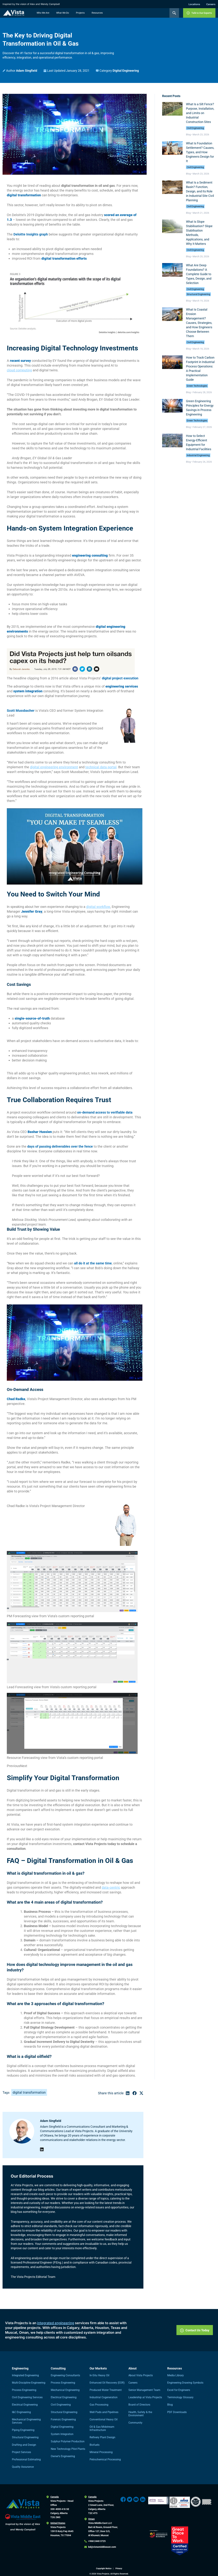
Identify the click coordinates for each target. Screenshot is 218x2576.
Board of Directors (139, 2404)
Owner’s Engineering (63, 2456)
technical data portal (100, 767)
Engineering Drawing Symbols (185, 2382)
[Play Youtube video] (74, 846)
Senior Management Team (144, 2390)
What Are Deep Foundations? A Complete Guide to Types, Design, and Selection (198, 274)
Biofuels (94, 2444)
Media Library (175, 2375)
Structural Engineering (198, 294)
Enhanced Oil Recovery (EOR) (107, 2382)
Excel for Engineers (178, 2390)
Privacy (118, 2568)
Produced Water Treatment (106, 2390)
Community (135, 2422)
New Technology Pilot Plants (68, 2449)
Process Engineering (24, 2390)
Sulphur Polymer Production (67, 2441)
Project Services (21, 2452)
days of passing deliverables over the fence (60, 1146)
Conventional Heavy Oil (104, 2419)
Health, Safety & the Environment (140, 2413)
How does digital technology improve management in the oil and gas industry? (70, 1967)
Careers (210, 4)
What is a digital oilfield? (29, 2056)
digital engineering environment (54, 767)
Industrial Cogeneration (104, 2397)
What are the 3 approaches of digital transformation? (55, 2003)
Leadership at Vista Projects (145, 2397)
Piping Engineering (23, 2430)
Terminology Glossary (180, 2397)
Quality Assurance (23, 2466)
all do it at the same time (93, 1263)
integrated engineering (55, 2323)
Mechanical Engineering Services (26, 2421)
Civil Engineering (195, 128)
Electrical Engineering (25, 2404)
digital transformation (29, 2092)
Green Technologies (197, 385)
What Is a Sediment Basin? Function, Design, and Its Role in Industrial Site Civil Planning (200, 191)
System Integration (62, 2434)
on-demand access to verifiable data (105, 1112)
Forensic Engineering (63, 2419)
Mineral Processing (101, 2452)
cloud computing (19, 370)
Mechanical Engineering (65, 2390)
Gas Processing (99, 2404)
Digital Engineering (126, 70)
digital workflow (98, 907)
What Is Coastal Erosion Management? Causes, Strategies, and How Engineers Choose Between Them (199, 323)
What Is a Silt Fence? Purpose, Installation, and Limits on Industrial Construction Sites (200, 113)
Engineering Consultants (65, 2375)
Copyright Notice (104, 2568)
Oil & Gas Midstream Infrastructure (102, 2428)
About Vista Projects (140, 2375)
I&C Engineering (21, 2412)
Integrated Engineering (25, 2375)
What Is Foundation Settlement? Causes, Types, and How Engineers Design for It (200, 152)
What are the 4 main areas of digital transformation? (55, 1902)
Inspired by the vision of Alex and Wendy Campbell (31, 4)
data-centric (111, 1887)
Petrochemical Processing (105, 2459)
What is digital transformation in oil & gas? (45, 1873)
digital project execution (120, 678)
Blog (170, 2404)
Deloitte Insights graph (30, 234)
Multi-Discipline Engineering (28, 2382)
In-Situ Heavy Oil (99, 2375)
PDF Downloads (177, 2412)
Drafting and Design (24, 2444)
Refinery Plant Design (102, 2437)
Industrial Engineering (198, 455)
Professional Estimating (26, 2459)
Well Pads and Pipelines (104, 2412)
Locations (194, 4)
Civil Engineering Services (27, 2397)
